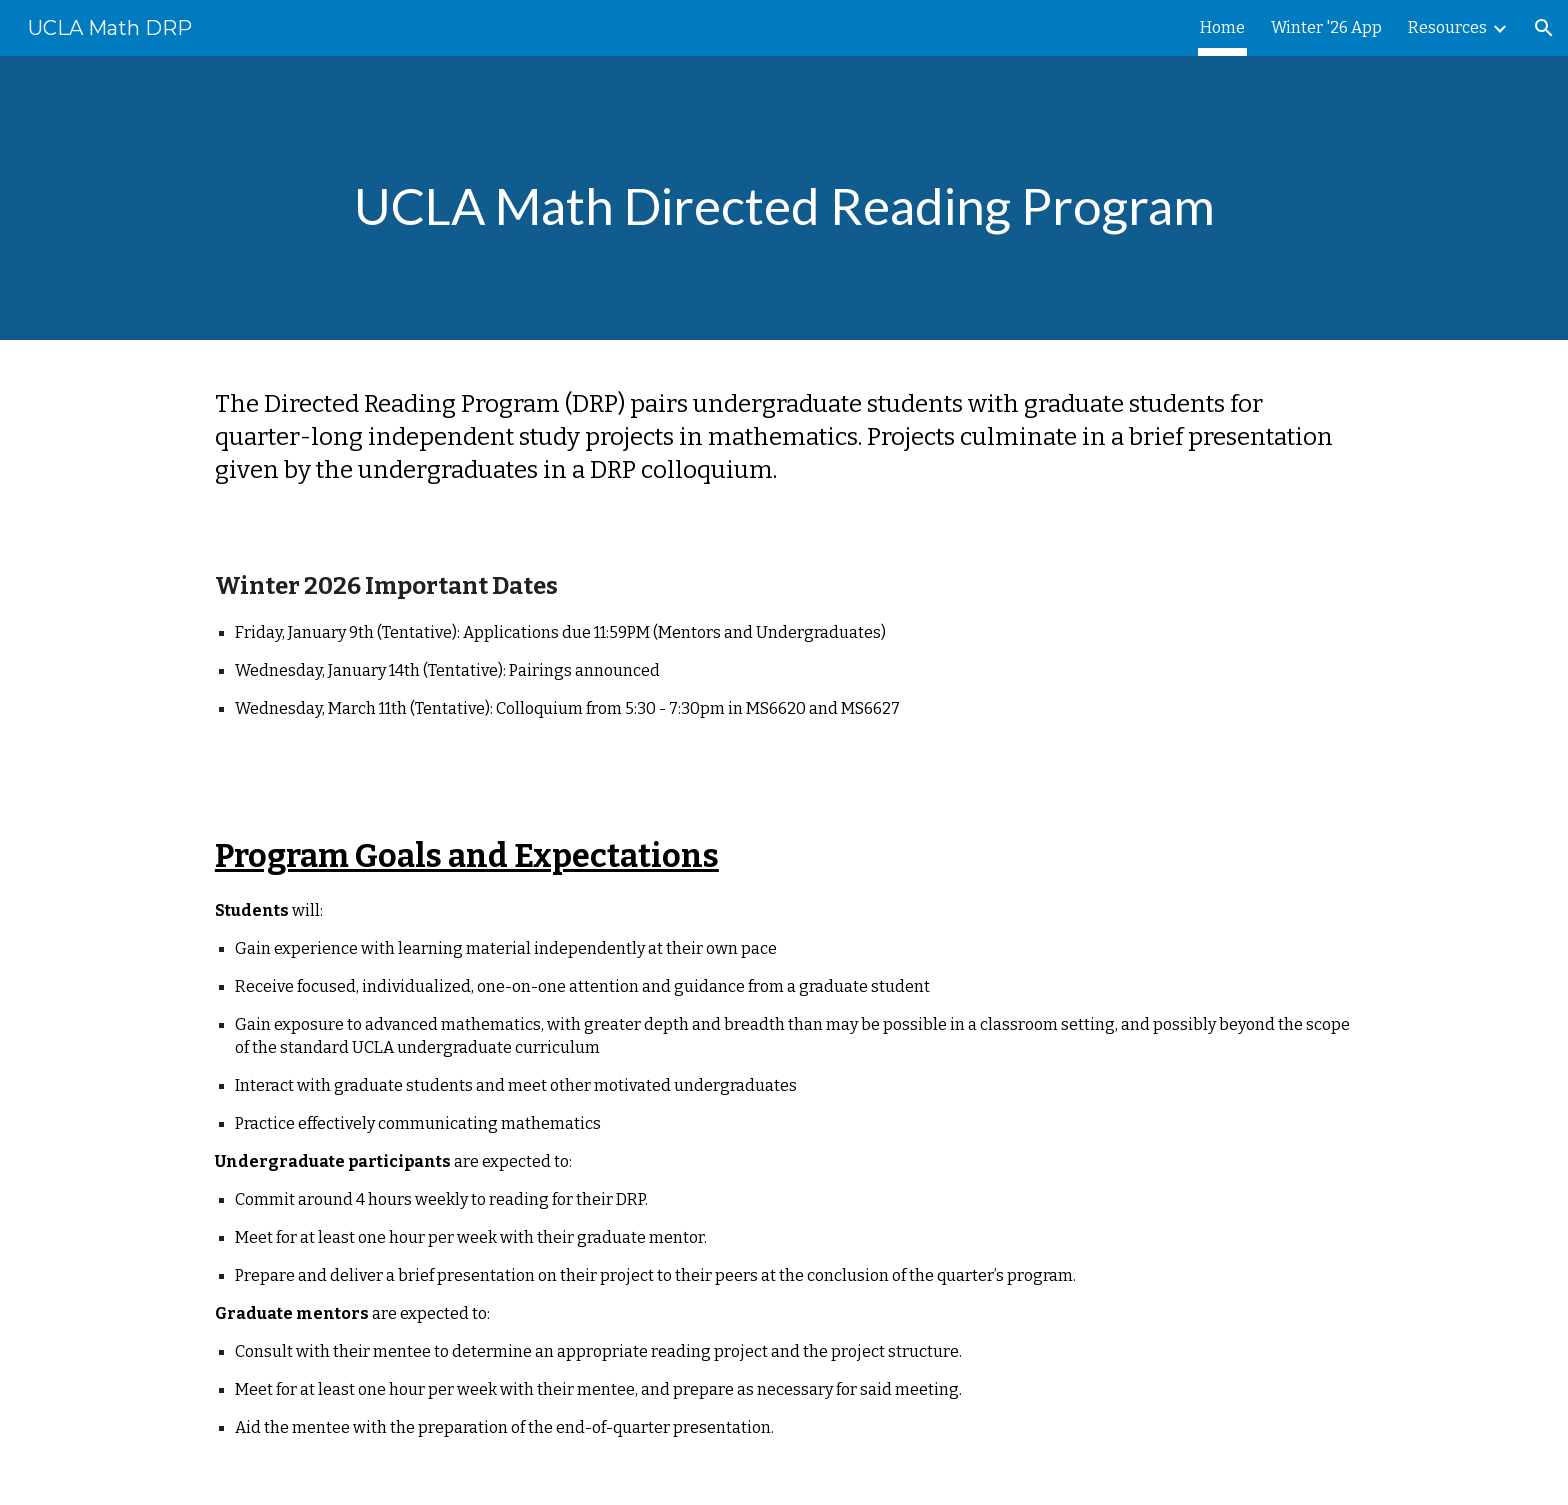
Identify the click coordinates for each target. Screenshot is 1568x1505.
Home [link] (1222, 27)
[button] (1544, 28)
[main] (784, 198)
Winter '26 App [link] (1326, 27)
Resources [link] (1447, 27)
